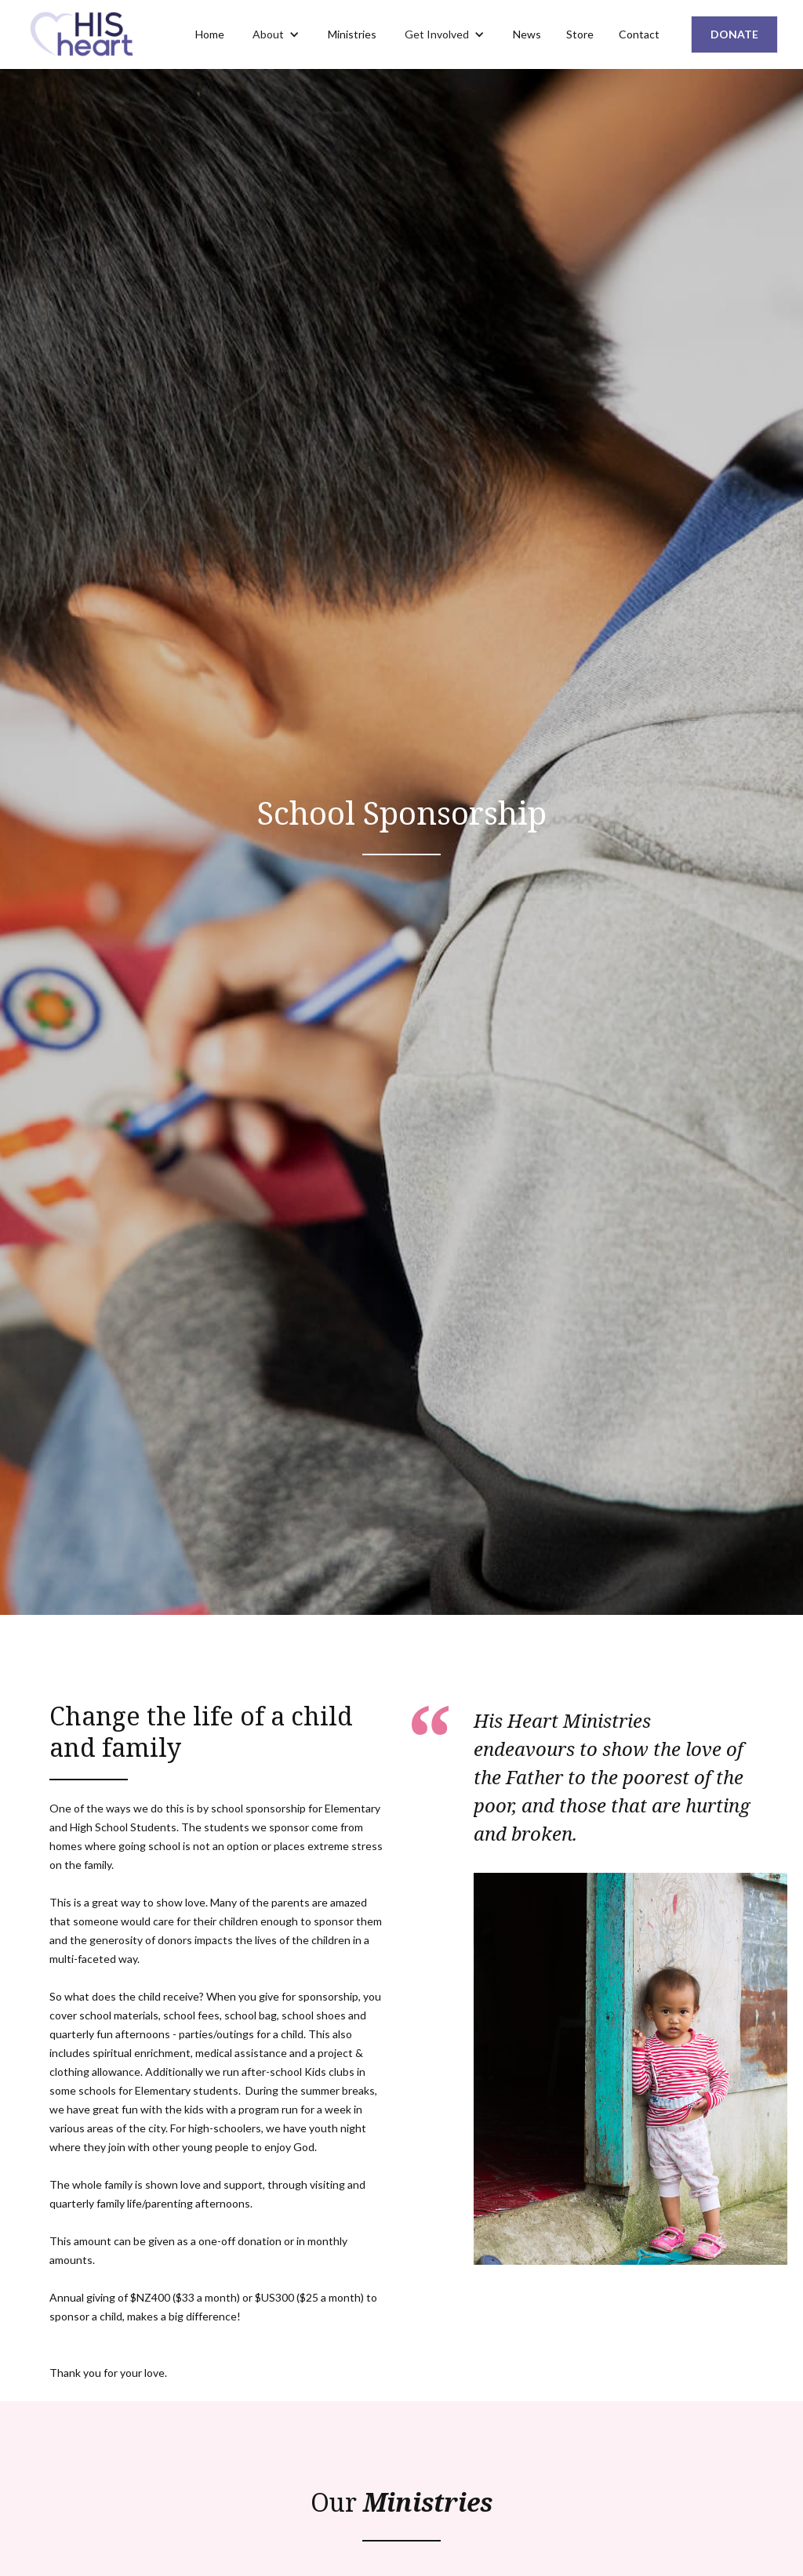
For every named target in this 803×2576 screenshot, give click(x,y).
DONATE (734, 34)
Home (209, 34)
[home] (83, 34)
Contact (639, 34)
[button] (276, 34)
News (527, 34)
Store (580, 34)
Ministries (352, 34)
